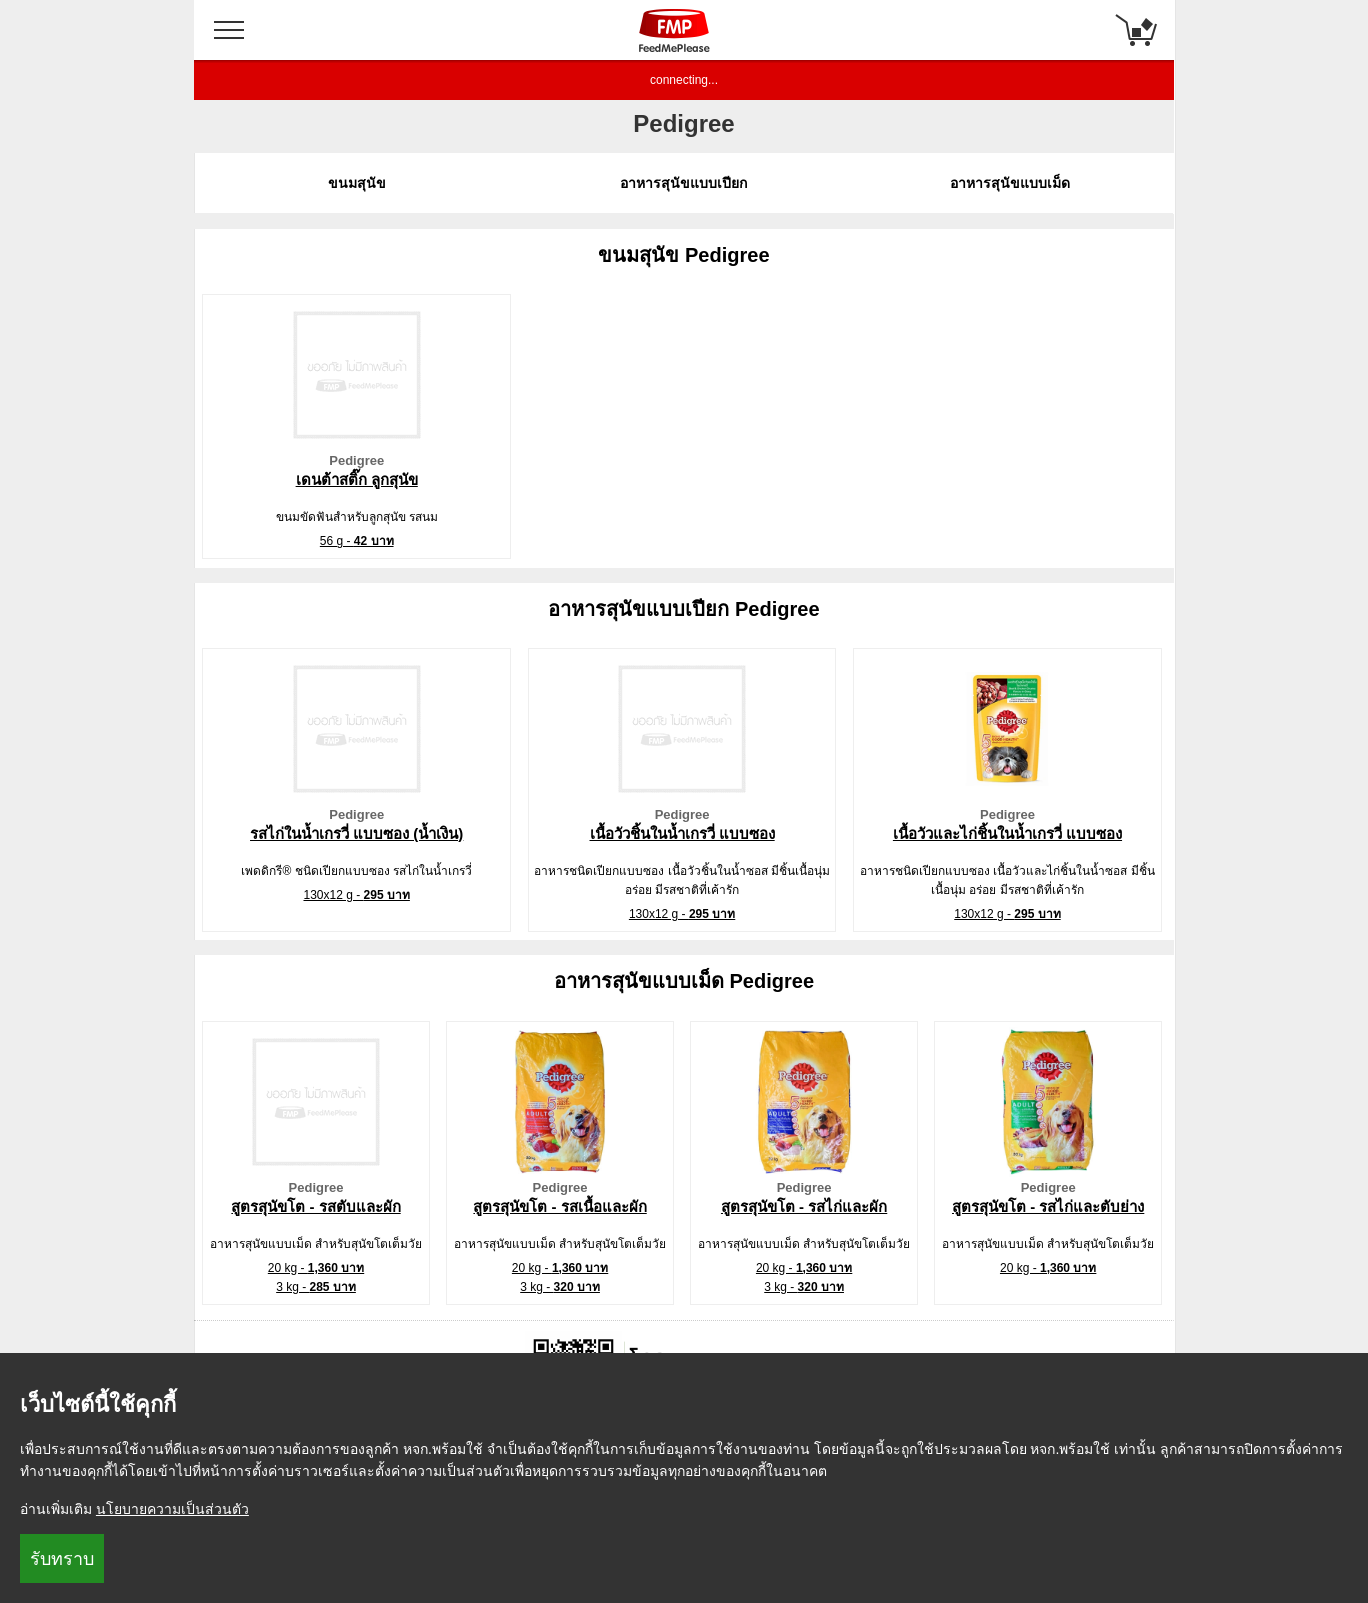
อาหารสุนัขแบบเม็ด (1010, 183)
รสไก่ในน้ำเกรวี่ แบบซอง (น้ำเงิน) (356, 833)
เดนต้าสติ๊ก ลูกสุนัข (357, 479)
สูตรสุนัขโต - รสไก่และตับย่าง (1048, 1206)
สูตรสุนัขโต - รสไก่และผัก (804, 1206)
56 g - (357, 541)
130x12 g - (356, 895)
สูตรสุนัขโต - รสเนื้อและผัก (559, 1206)
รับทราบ (62, 1559)
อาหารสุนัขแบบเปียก (683, 183)
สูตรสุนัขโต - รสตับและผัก (315, 1206)
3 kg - (316, 1287)
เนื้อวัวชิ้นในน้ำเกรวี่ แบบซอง (682, 833)
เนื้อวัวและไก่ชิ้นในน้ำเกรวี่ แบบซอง (1007, 833)
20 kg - (316, 1268)
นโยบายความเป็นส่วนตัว (172, 1509)
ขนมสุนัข (357, 183)
